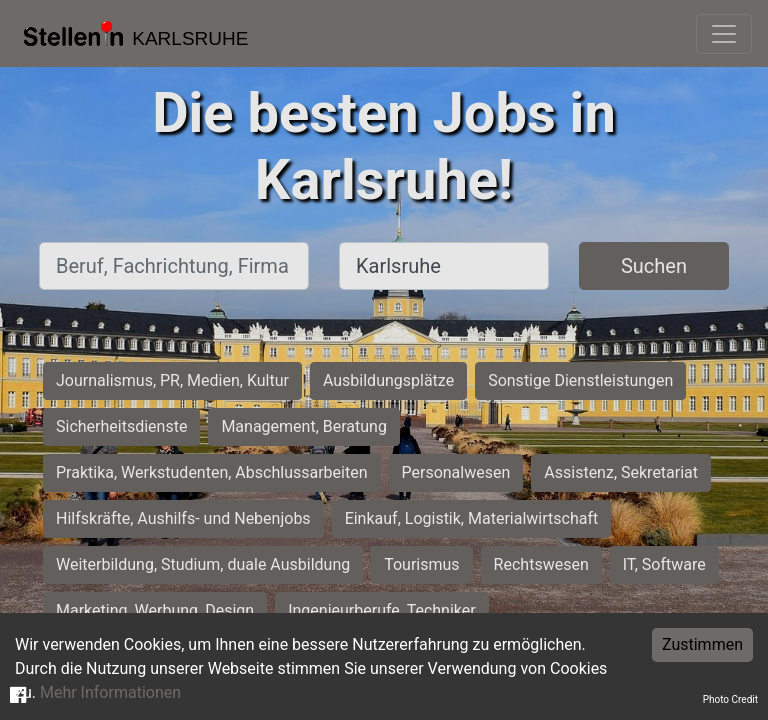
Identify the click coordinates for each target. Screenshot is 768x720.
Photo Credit (730, 699)
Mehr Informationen (110, 692)
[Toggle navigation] (724, 34)
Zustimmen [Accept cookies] (702, 644)
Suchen (654, 266)
